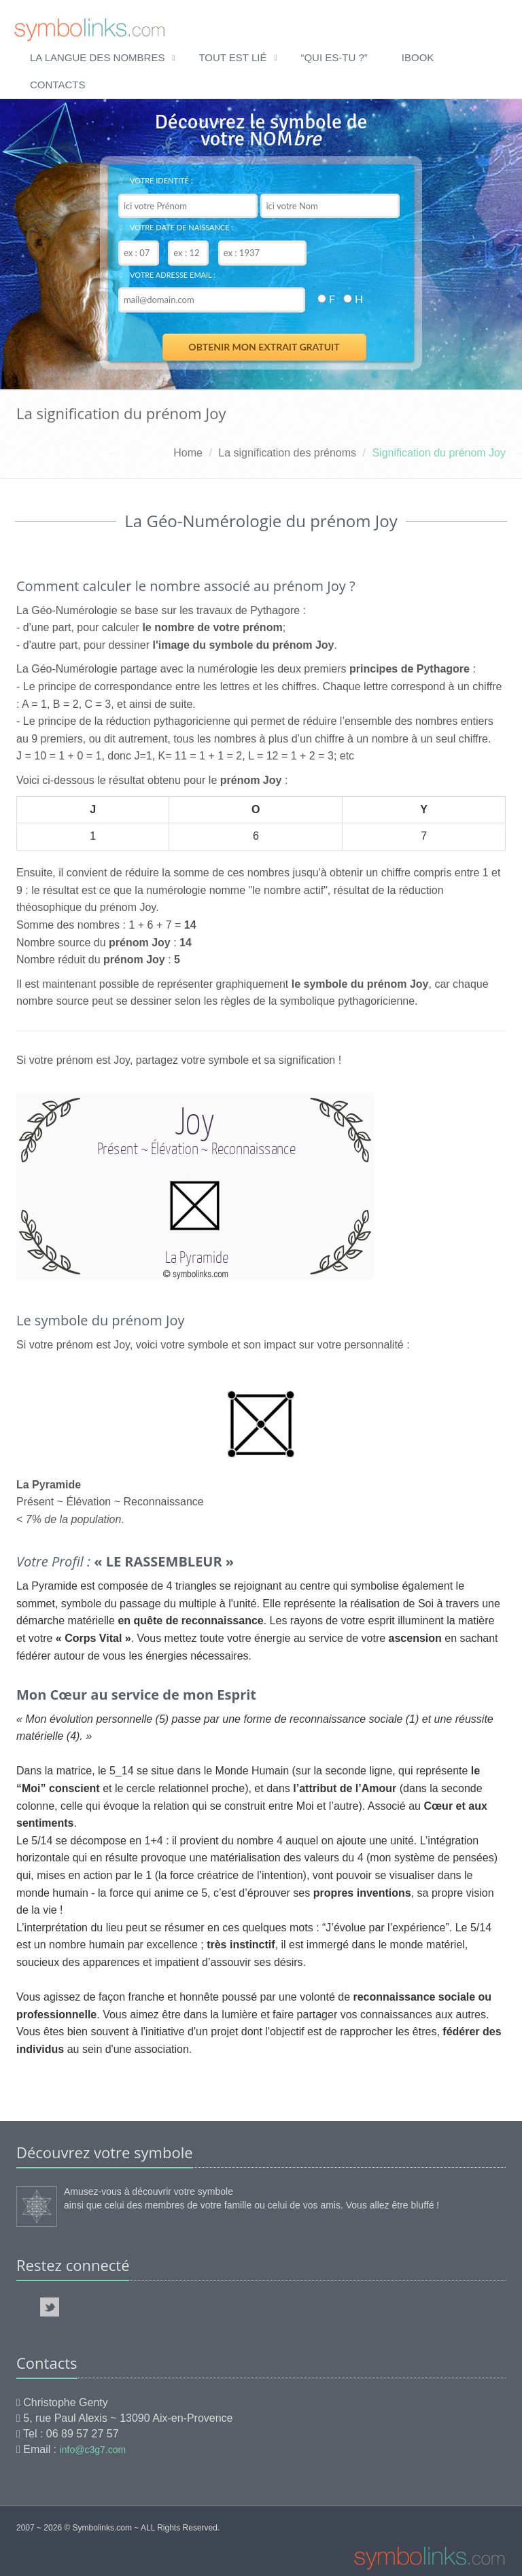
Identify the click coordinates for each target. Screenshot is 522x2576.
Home (188, 453)
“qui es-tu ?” (333, 57)
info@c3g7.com (93, 2449)
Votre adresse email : (167, 274)
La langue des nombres (97, 57)
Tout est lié (232, 57)
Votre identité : (156, 180)
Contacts (57, 84)
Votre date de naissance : (176, 227)
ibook (418, 57)
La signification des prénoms (287, 453)
